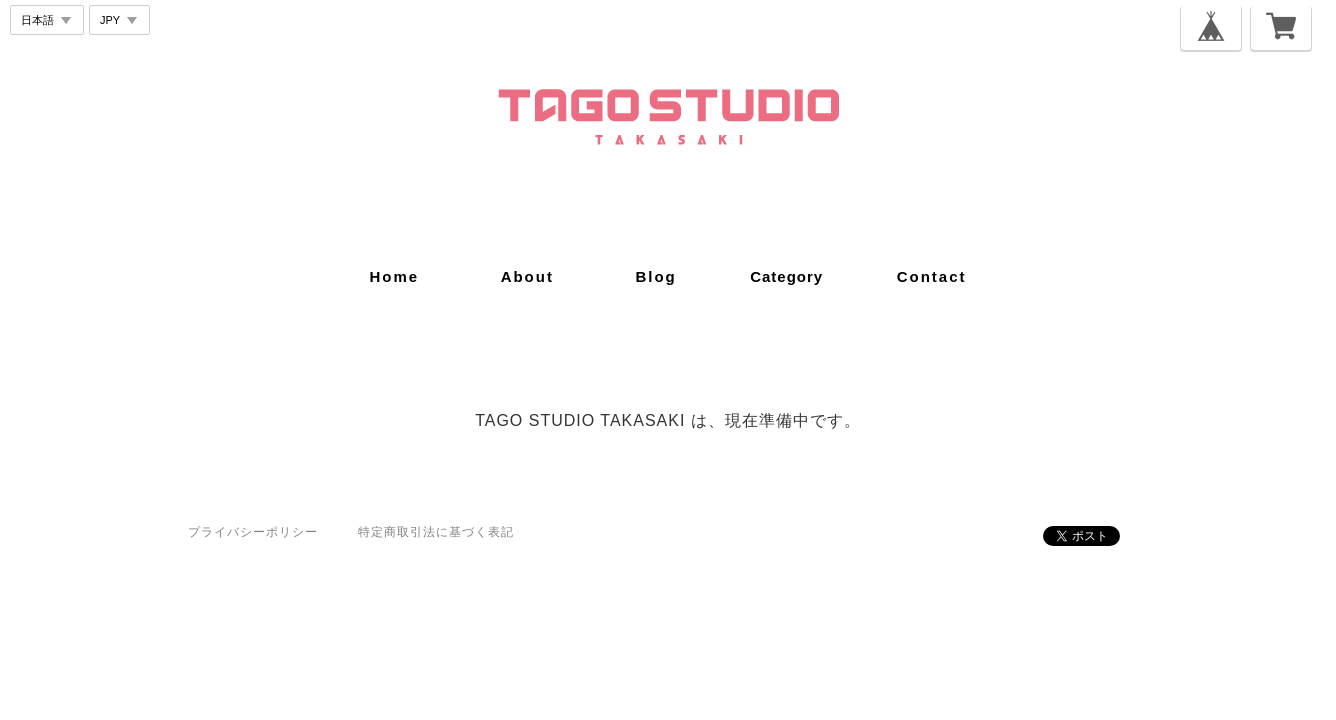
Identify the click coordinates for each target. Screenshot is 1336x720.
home (394, 276)
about (527, 276)
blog (655, 276)
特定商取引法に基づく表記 (436, 532)
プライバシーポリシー (253, 532)
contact (932, 276)
